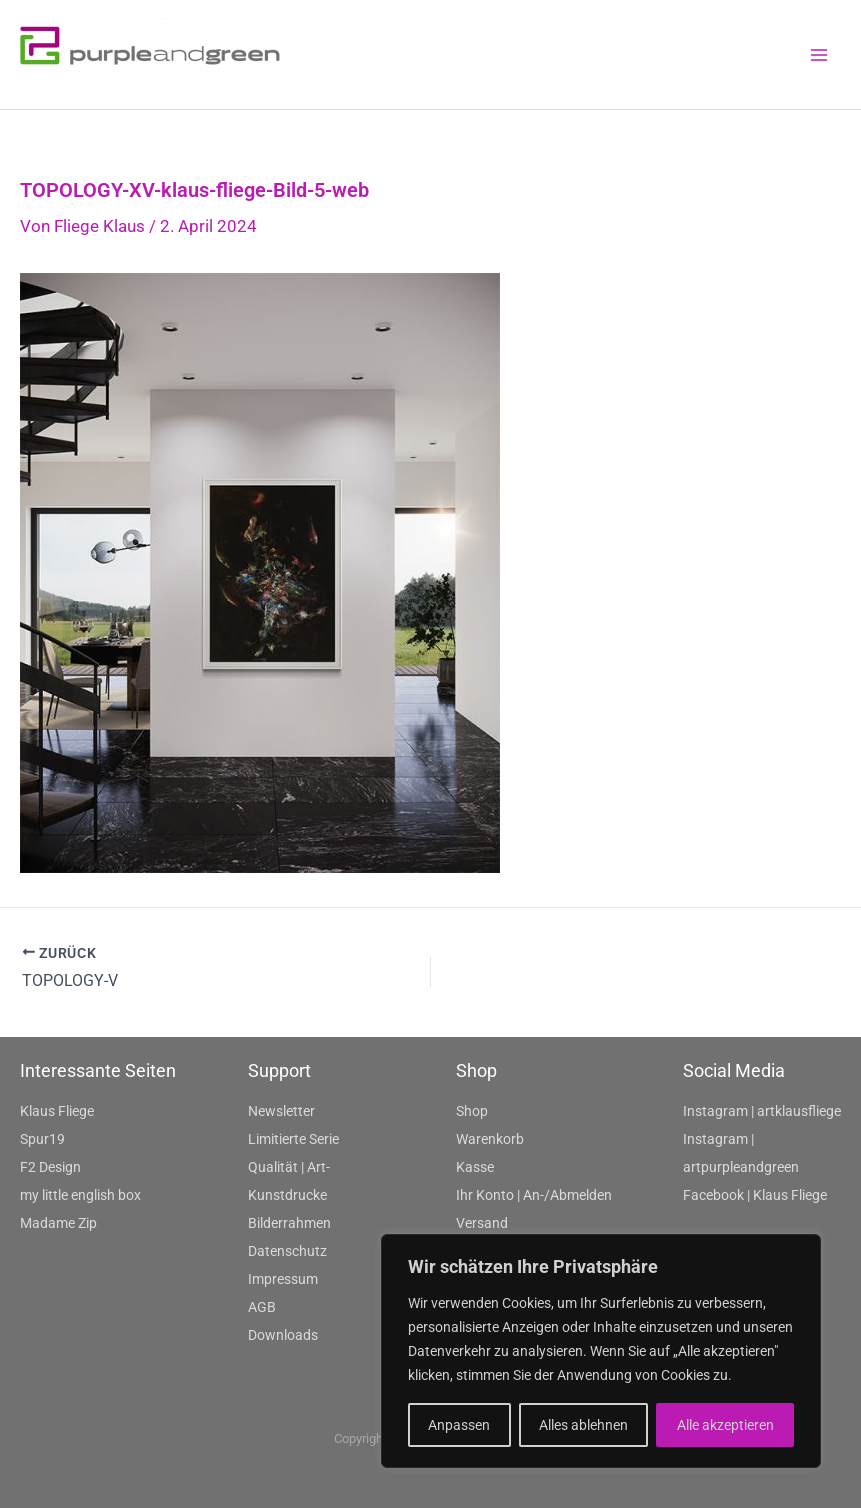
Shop (472, 1111)
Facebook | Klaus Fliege (755, 1195)
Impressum (283, 1279)
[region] (601, 1351)
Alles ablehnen (583, 1425)
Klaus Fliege (57, 1111)
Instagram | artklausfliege (762, 1111)
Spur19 (42, 1139)
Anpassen (459, 1425)
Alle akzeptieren (725, 1425)
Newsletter (281, 1111)
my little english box (80, 1195)
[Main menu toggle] (819, 55)
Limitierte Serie (293, 1139)
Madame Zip (58, 1223)
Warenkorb (490, 1139)
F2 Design (50, 1167)
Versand (482, 1223)
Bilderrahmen (289, 1223)
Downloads (283, 1335)
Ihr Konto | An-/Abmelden (534, 1195)
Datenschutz (287, 1251)
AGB (262, 1307)
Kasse (475, 1167)
